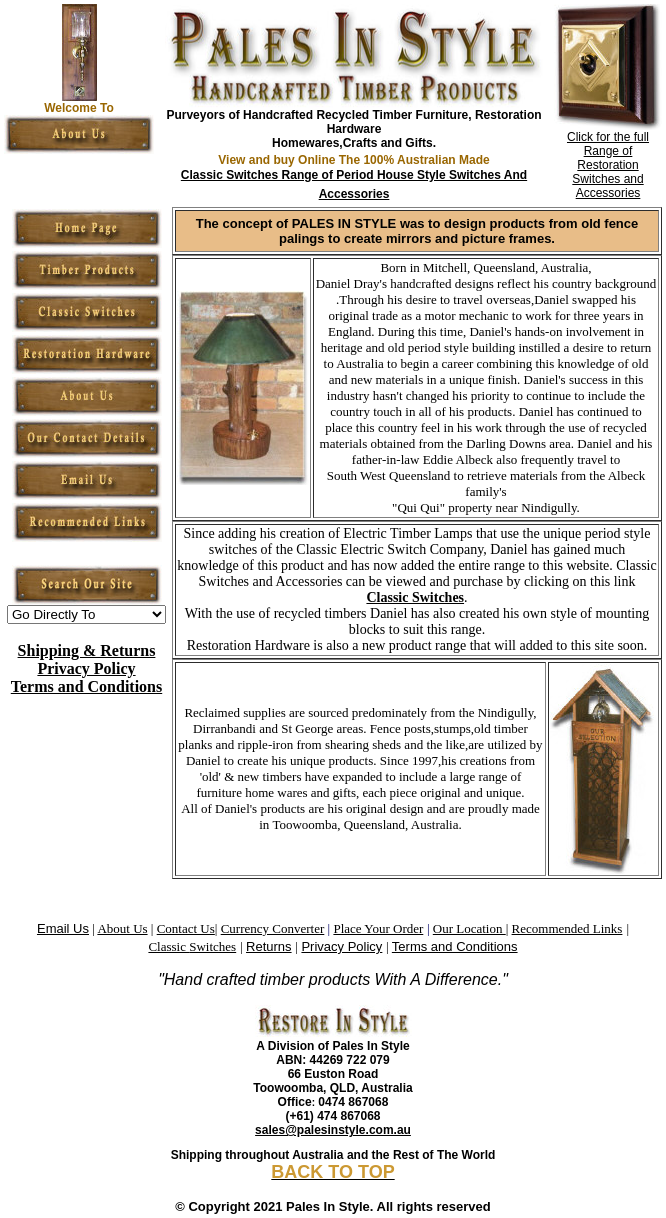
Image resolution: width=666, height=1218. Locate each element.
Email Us (63, 928)
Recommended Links (567, 928)
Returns (269, 946)
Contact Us (186, 928)
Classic (168, 946)
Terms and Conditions (86, 686)
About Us (122, 928)
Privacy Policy (86, 668)
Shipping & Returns (87, 650)
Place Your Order (378, 928)
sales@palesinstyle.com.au (333, 1130)
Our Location (469, 928)
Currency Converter (273, 928)
